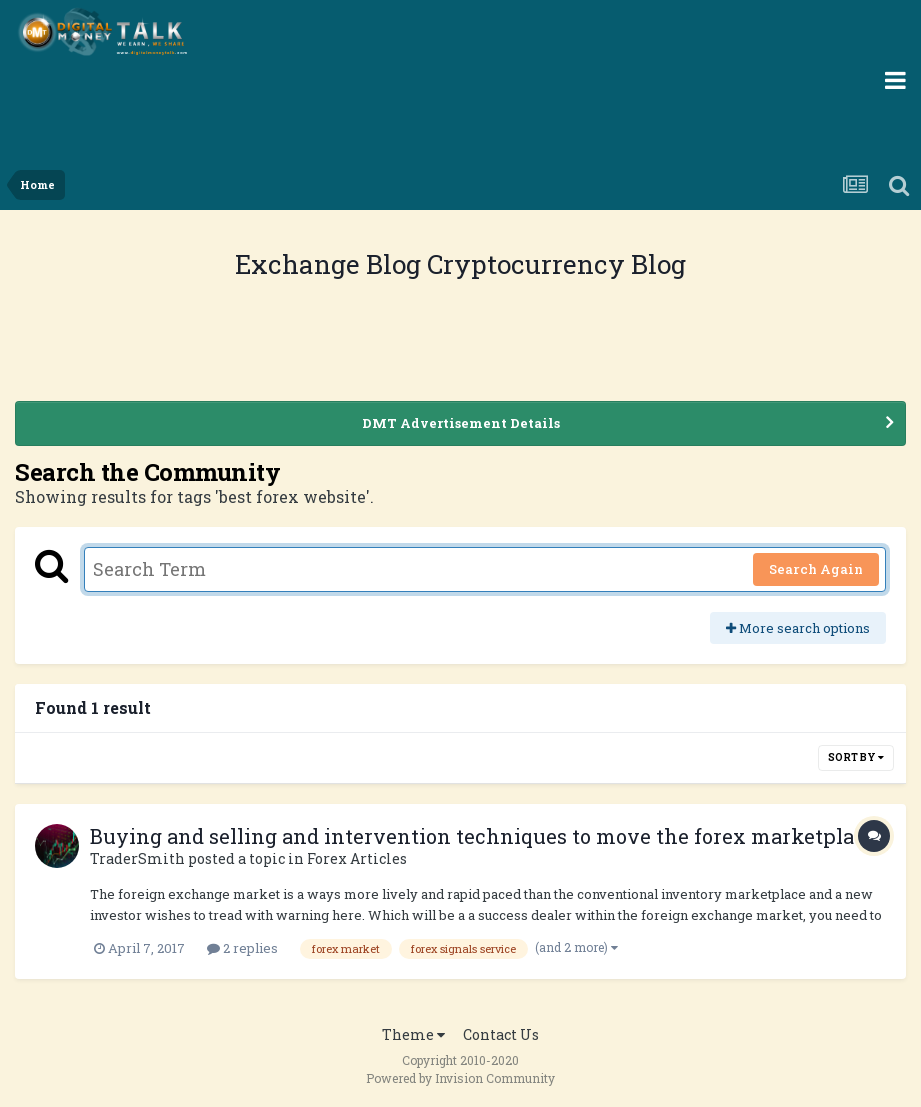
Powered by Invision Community (460, 1078)
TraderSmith (137, 858)
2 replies (242, 948)
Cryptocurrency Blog (556, 264)
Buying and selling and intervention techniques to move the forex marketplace (483, 836)
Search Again (816, 569)
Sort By (856, 757)
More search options (798, 628)
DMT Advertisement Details (461, 423)
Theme (413, 1034)
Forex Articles (357, 858)
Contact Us (501, 1034)
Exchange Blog (331, 264)
